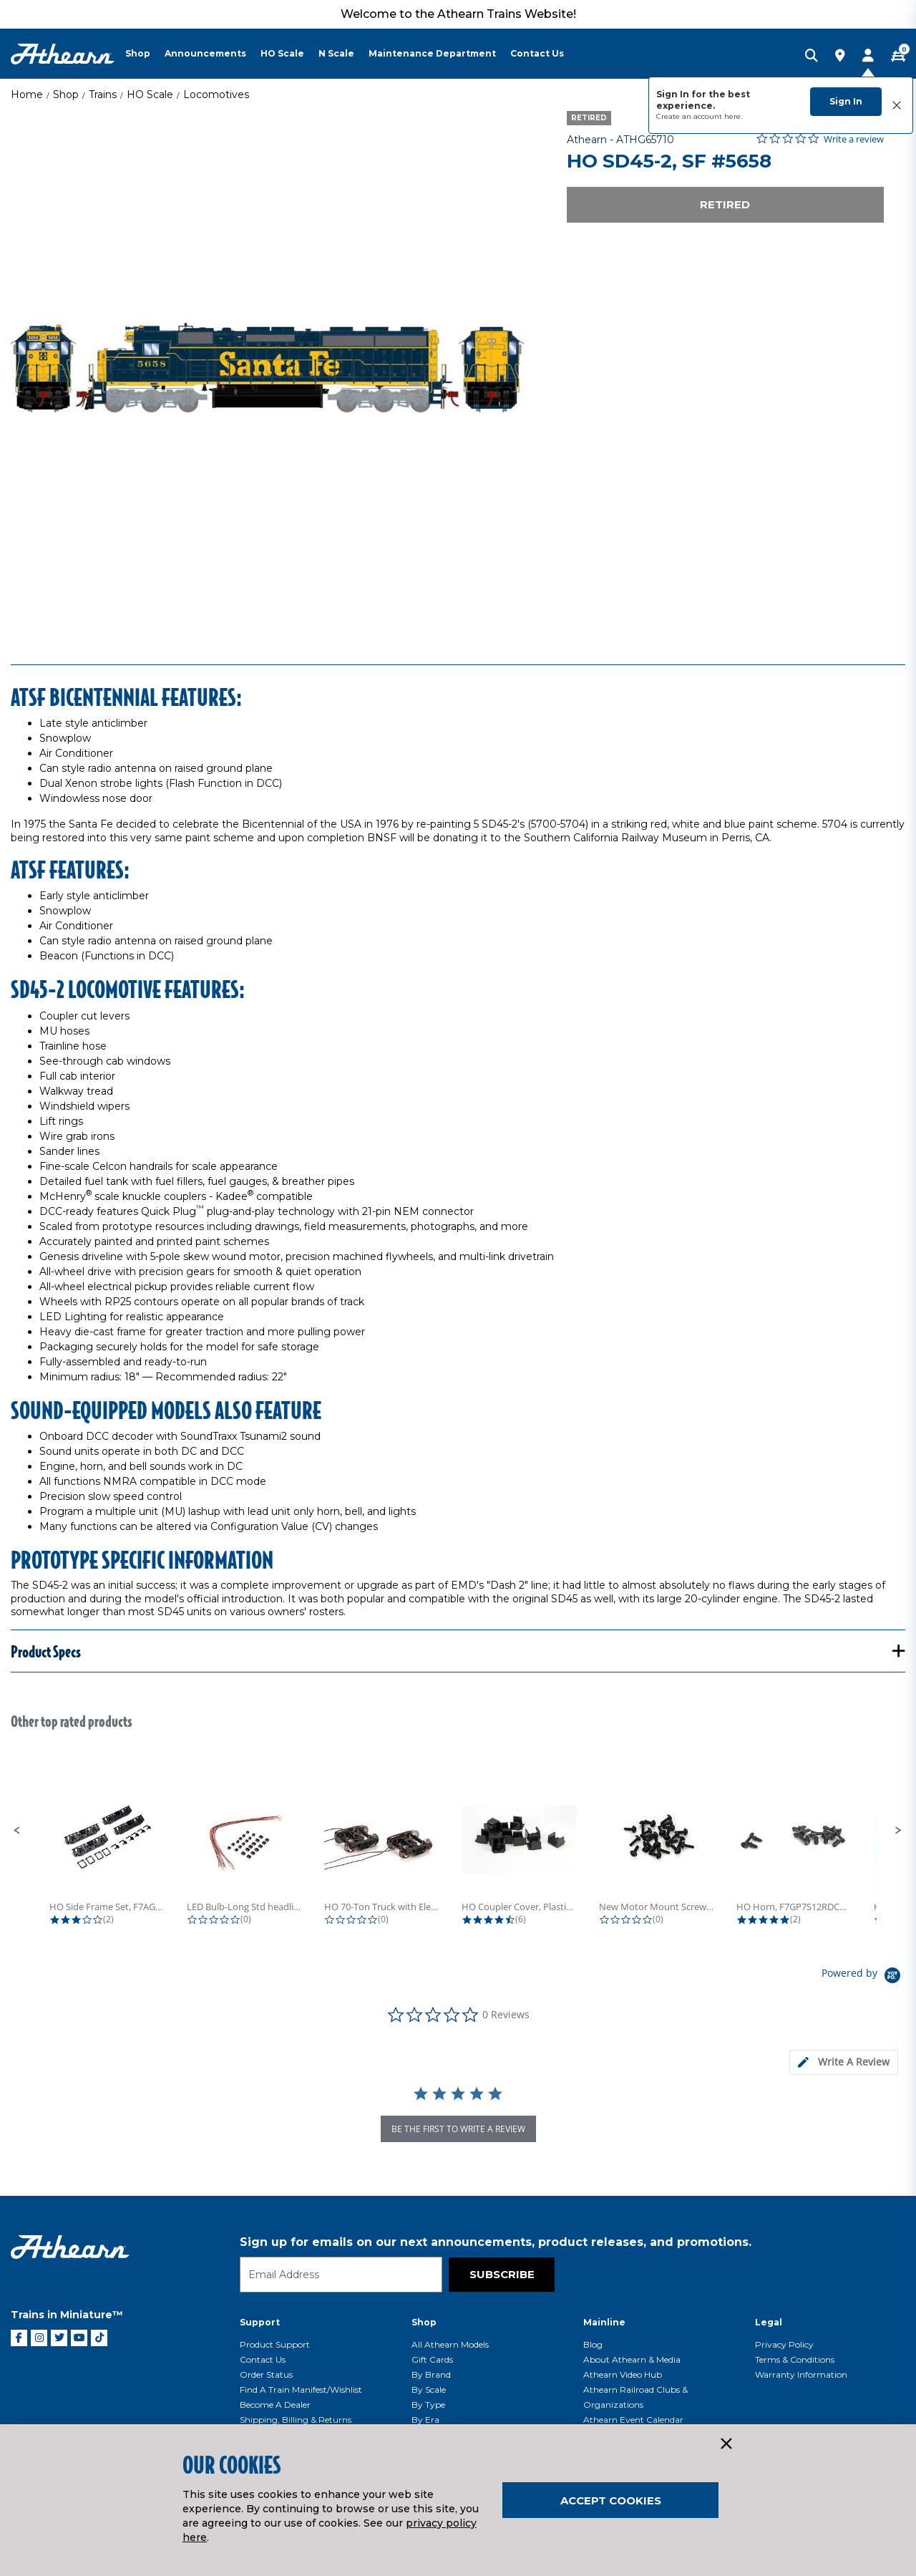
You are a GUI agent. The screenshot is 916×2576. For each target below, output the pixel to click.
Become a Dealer (275, 2404)
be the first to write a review (458, 2129)
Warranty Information (801, 2374)
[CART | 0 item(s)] (898, 56)
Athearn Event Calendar (633, 2419)
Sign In (845, 101)
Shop (66, 94)
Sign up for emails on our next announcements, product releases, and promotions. (495, 2242)
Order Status (266, 2374)
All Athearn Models (450, 2344)
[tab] (843, 2062)
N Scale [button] (336, 53)
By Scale (428, 2389)
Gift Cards (432, 2359)
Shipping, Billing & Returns (295, 2419)
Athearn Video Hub (622, 2374)
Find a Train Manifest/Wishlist (301, 2389)
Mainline (604, 2322)
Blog (593, 2344)
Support (260, 2322)
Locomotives (216, 94)
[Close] (726, 2444)
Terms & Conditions (794, 2359)
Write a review (854, 139)
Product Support (275, 2344)
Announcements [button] (205, 53)
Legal (768, 2322)
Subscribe (502, 2274)
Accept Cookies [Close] (610, 2500)
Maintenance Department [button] (432, 53)
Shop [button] (137, 53)
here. (733, 116)
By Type (428, 2404)
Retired (725, 204)
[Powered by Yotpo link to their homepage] (863, 1977)
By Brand (431, 2374)
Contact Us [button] (537, 53)
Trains (103, 94)
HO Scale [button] (282, 53)
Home (27, 94)
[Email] (341, 2274)
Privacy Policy (784, 2344)
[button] (17, 1830)
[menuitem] (145, 53)
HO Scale (150, 94)
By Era (425, 2419)
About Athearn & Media (632, 2359)
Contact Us (263, 2359)
